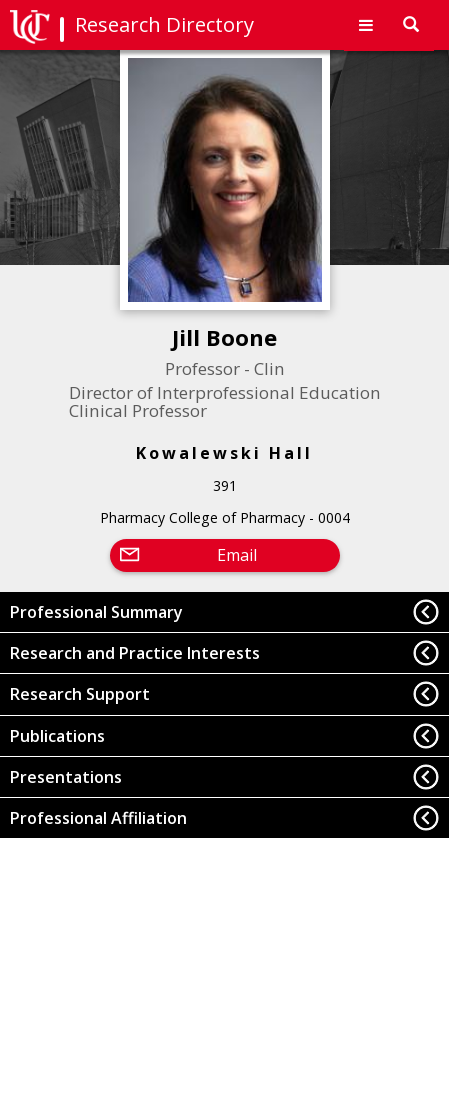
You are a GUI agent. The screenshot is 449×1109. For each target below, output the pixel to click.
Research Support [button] (80, 694)
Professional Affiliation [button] (98, 818)
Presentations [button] (66, 777)
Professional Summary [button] (96, 612)
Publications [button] (57, 736)
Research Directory (164, 24)
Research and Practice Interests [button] (135, 653)
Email (237, 555)
